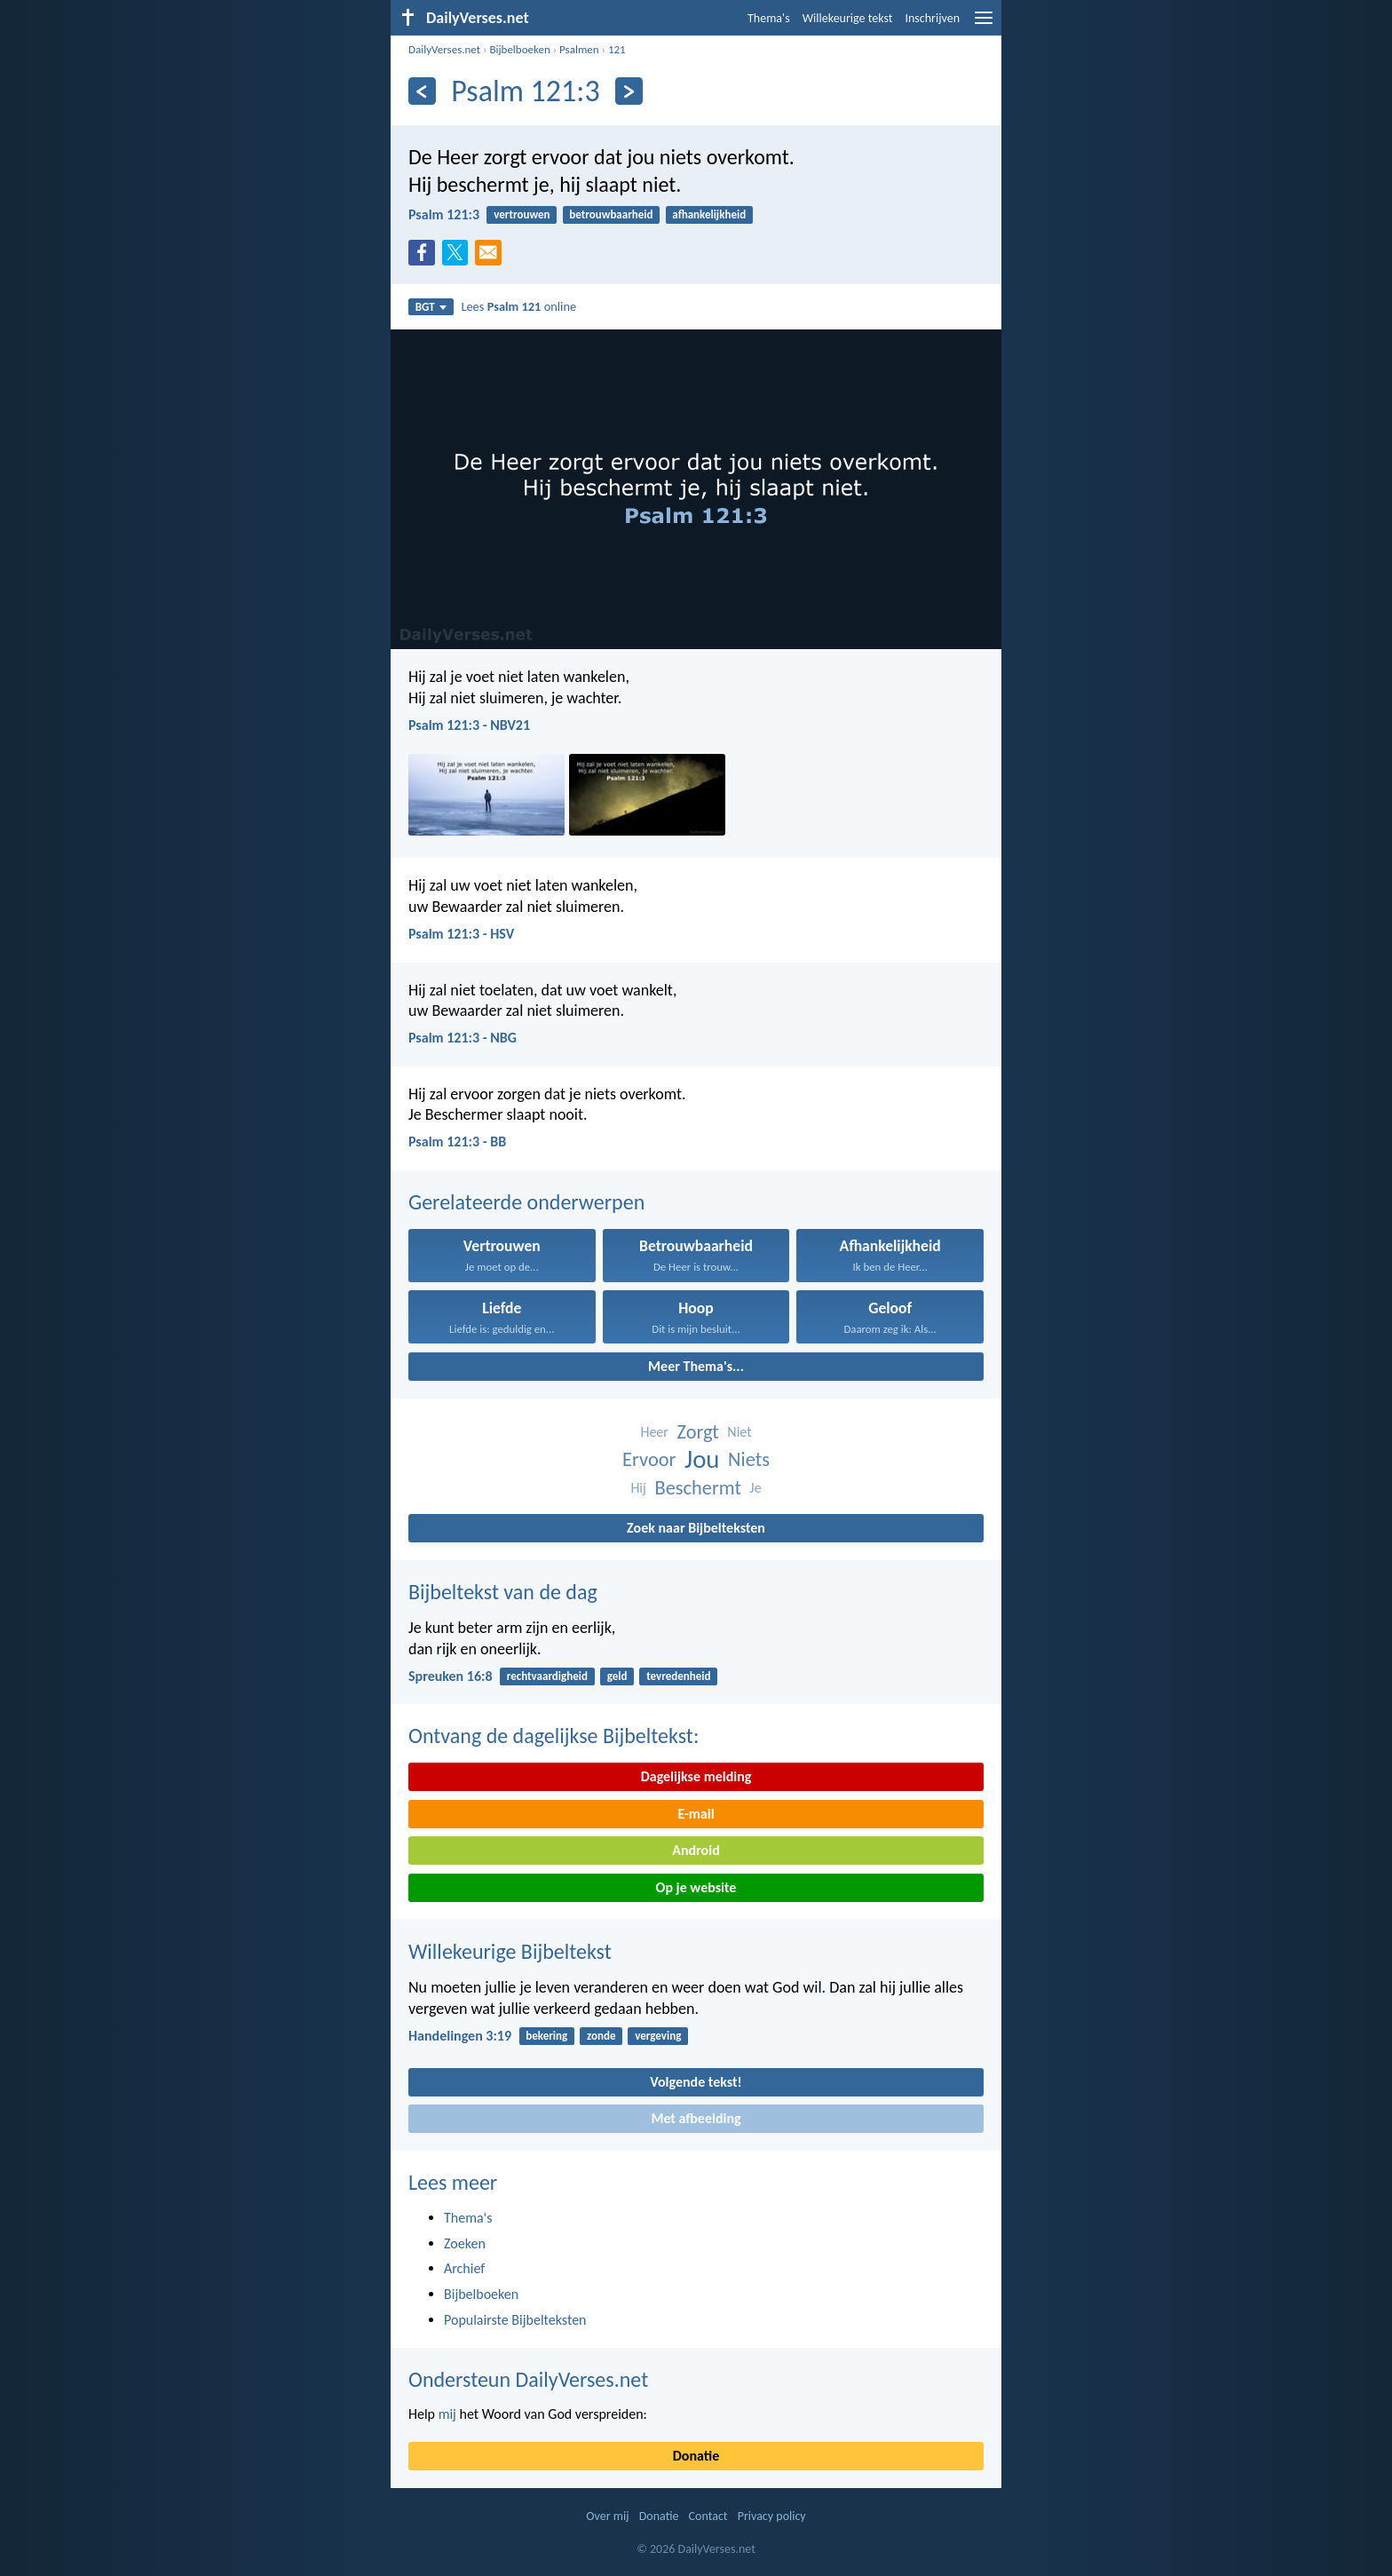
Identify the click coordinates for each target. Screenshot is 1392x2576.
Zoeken (465, 2243)
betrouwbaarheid (610, 214)
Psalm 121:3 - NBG (462, 1037)
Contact (708, 2516)
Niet (739, 1431)
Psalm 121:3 (443, 214)
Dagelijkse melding (696, 1776)
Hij (637, 1487)
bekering (546, 2035)
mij (447, 2414)
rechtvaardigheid (547, 1676)
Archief (464, 2268)
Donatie (696, 2455)
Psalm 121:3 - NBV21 (469, 725)
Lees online (518, 306)
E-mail (695, 1813)
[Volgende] (629, 91)
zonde (601, 2035)
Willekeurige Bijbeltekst (510, 1951)
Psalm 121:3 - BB (457, 1141)
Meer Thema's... (696, 1366)
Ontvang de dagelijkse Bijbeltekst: (553, 1735)
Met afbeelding (695, 2118)
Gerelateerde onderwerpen (526, 1202)
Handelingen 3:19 (459, 2035)
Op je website (696, 1887)
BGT (431, 306)
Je (756, 1487)
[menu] (983, 24)
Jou (702, 1459)
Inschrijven (932, 18)
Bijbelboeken (519, 49)
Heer (654, 1431)
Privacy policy (772, 2516)
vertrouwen (522, 214)
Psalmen (579, 49)
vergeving (658, 2035)
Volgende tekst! (695, 2081)
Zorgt (698, 1432)
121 (617, 49)
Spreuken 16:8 (450, 1676)
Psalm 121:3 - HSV (461, 933)
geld (617, 1676)
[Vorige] (422, 91)
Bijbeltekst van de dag (502, 1592)
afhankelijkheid (709, 214)
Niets (749, 1459)
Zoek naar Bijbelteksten (696, 1527)
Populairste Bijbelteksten (515, 2319)
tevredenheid (678, 1676)
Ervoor (649, 1459)
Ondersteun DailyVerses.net (528, 2379)
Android (695, 1850)
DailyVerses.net (444, 49)
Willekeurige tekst (848, 18)
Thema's (768, 18)
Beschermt (697, 1488)
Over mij (607, 2516)
